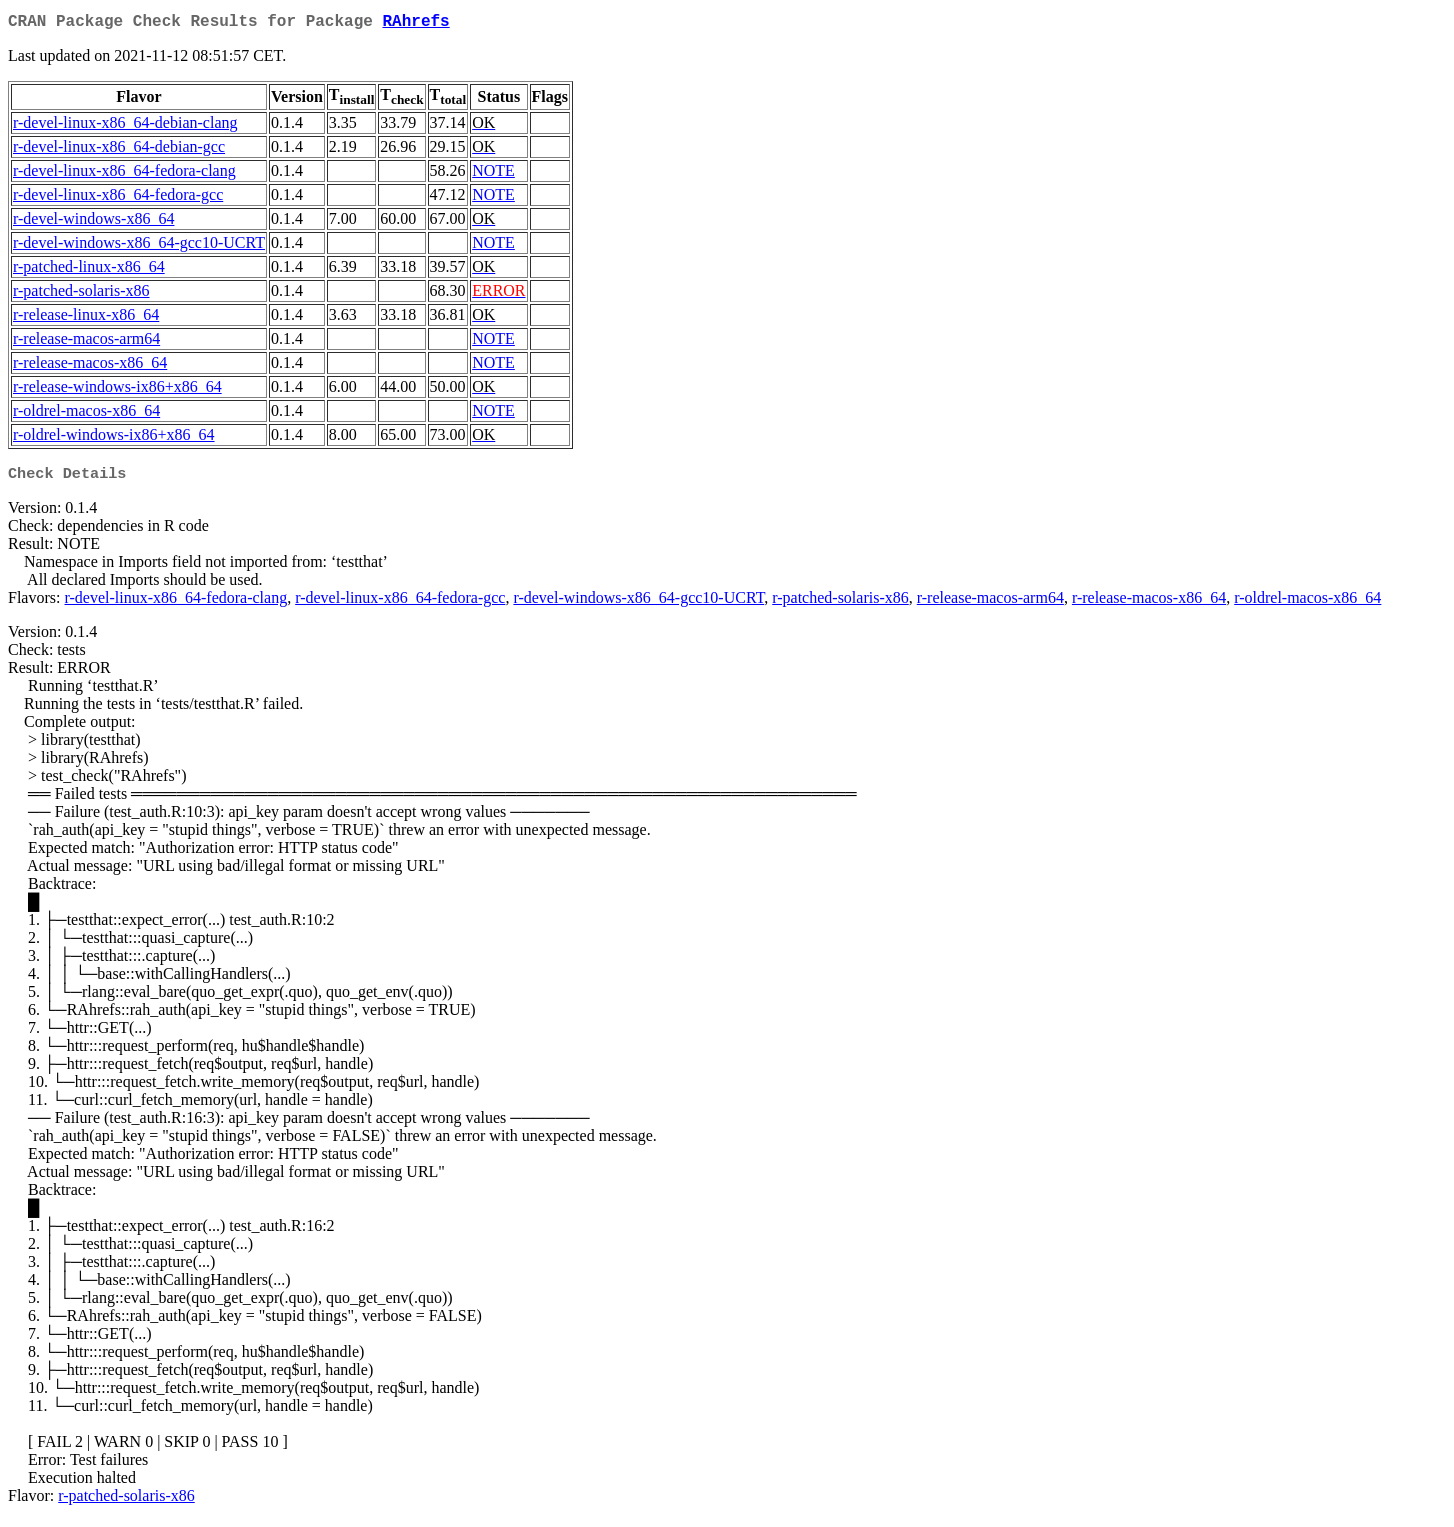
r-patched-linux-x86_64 (89, 270)
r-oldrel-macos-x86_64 (86, 414)
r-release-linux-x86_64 (86, 318)
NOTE (493, 174)
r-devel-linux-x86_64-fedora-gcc (118, 198)
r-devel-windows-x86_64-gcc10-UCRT (139, 246)
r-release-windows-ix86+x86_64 (117, 390)
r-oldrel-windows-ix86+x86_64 (114, 438)
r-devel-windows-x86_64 (93, 222)
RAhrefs (415, 24)
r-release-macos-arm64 (86, 342)
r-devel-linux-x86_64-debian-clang (125, 126)
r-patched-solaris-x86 (81, 294)
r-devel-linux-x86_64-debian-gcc (119, 150)
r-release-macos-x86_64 (90, 366)
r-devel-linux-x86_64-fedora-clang (124, 174)
